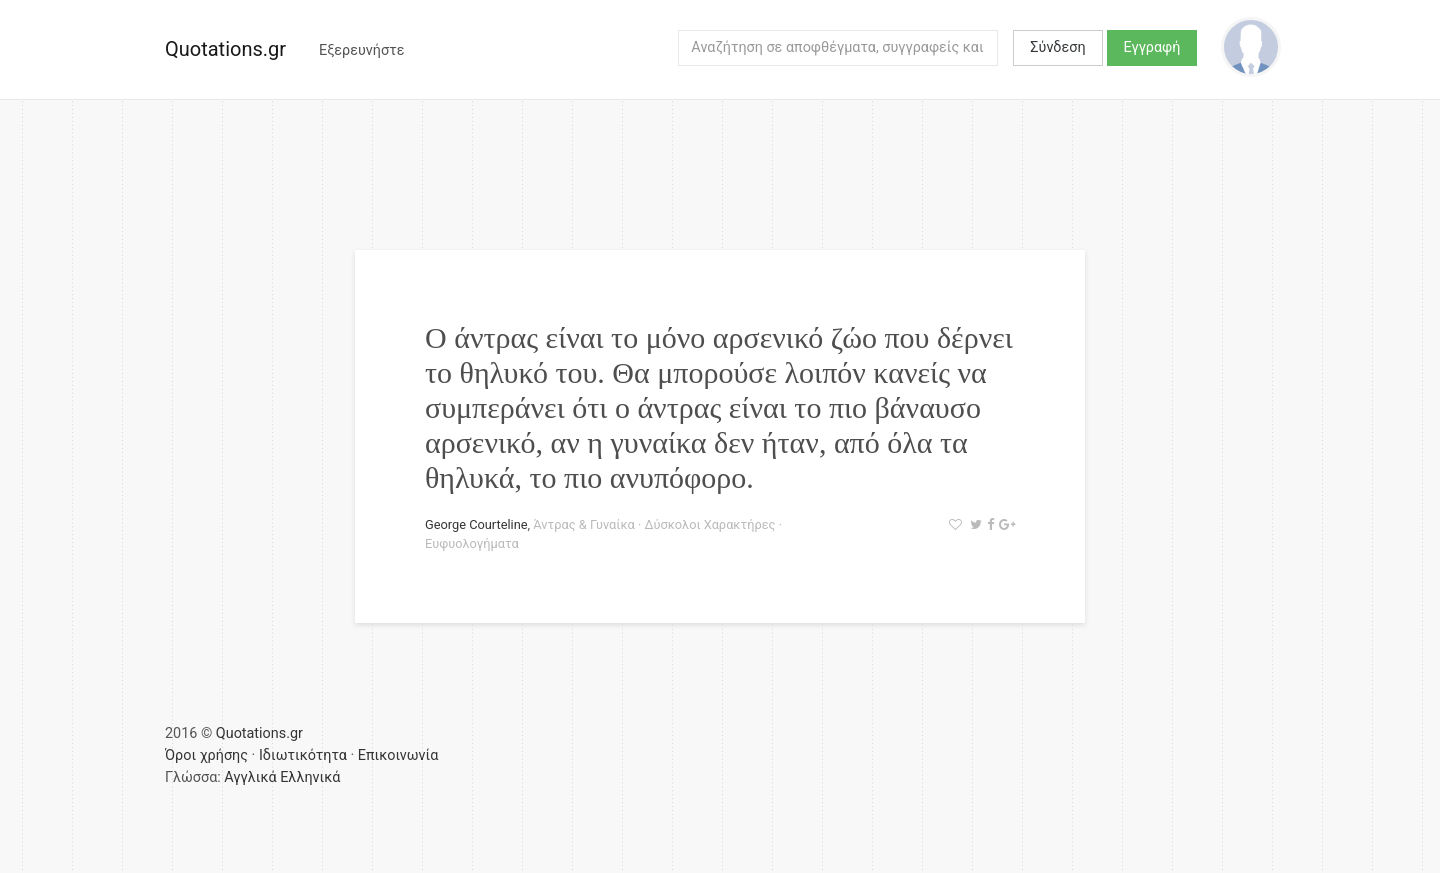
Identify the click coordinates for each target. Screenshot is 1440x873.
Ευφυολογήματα (472, 543)
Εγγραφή (1152, 47)
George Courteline (476, 524)
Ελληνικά (310, 777)
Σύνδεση (1057, 47)
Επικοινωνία (398, 755)
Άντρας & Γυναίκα (584, 524)
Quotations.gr (225, 49)
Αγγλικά (250, 777)
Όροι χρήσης (206, 755)
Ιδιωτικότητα (303, 755)
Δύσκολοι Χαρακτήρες (709, 524)
